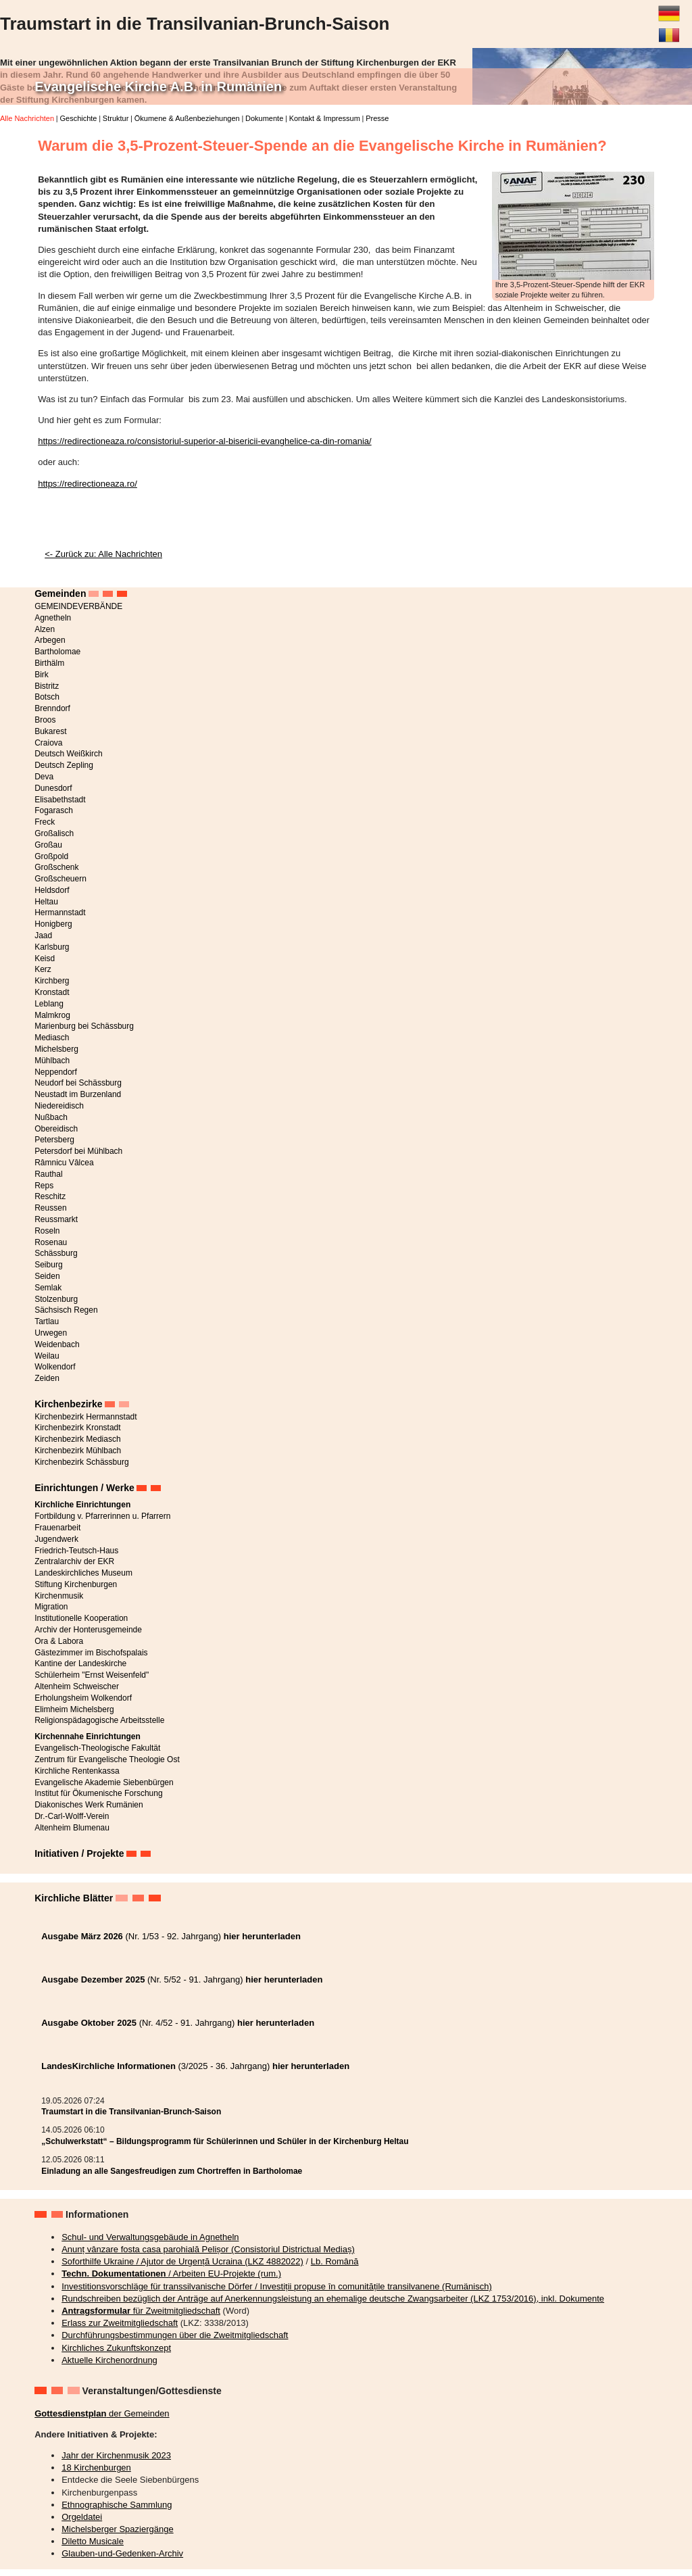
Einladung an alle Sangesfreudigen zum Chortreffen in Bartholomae (171, 2171)
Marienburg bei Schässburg (84, 1026)
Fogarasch (53, 810)
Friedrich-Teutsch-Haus (76, 1550)
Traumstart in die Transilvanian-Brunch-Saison (131, 2111)
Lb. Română (335, 2261)
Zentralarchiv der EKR (74, 1561)
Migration (51, 1606)
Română (669, 29)
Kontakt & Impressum (324, 118)
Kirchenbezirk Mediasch (77, 1439)
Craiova (48, 743)
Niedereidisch (59, 1106)
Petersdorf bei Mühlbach (78, 1151)
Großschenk (56, 867)
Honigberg (53, 924)
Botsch (46, 697)
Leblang (49, 1003)
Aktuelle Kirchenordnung (109, 2360)
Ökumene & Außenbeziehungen (187, 118)
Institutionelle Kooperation (81, 1618)
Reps (43, 1185)
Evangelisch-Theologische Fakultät (97, 1748)
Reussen (50, 1208)
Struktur (116, 118)
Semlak (47, 1287)
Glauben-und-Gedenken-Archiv (122, 2553)
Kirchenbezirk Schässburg (81, 1462)
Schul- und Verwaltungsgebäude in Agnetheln (150, 2237)
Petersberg (54, 1139)
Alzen (44, 629)
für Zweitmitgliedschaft (140, 2311)
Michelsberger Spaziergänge (117, 2529)
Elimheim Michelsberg (74, 1709)
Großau (48, 845)
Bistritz (46, 686)
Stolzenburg (56, 1299)
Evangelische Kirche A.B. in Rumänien (158, 86)
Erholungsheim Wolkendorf (83, 1698)
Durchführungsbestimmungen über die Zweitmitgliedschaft (174, 2335)
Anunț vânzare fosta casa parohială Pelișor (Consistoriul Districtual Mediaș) (208, 2249)
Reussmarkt (56, 1219)
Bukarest (50, 731)
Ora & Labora (58, 1641)
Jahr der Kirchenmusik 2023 (116, 2455)
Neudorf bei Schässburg (78, 1083)
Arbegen (49, 640)
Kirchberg (51, 981)
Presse (377, 118)
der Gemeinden (101, 2413)
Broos (44, 720)
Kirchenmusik (58, 1596)
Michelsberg (56, 1049)
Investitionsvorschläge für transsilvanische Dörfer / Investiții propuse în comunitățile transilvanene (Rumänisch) (276, 2286)
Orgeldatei (81, 2517)
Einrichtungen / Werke (84, 1487)
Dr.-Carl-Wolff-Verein (71, 1816)
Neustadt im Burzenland (77, 1094)
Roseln (46, 1231)
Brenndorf (52, 708)
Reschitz (50, 1196)
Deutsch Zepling (63, 765)
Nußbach (51, 1117)
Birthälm (49, 663)
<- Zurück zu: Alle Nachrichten (103, 554)
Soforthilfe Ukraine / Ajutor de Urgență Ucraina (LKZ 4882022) (182, 2261)
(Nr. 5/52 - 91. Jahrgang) (181, 1979)
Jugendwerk (56, 1539)
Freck (44, 822)
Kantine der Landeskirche (80, 1663)
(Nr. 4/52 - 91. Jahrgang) (177, 2023)
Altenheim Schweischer (76, 1686)
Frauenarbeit (57, 1527)
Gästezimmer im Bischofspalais (90, 1652)
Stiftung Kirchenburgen (75, 1584)
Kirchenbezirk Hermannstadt (85, 1416)
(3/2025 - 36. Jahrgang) (195, 2066)
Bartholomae (57, 651)
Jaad (43, 935)
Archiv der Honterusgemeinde (88, 1629)
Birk (41, 674)
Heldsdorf (51, 890)
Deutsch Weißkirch (68, 753)
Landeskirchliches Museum (83, 1573)
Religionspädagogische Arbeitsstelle (99, 1720)
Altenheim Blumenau (71, 1827)
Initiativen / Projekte (79, 1853)
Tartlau (46, 1321)
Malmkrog (52, 1015)
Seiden (46, 1276)
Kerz (42, 969)
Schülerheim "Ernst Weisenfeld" (91, 1675)
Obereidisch (56, 1129)
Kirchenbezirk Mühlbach (77, 1450)
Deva (43, 776)
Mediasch (51, 1037)
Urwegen (50, 1333)
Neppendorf (55, 1072)
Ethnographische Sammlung (116, 2505)
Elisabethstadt (59, 799)
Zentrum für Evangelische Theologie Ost (107, 1759)
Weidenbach (57, 1344)
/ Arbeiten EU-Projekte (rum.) (171, 2273)
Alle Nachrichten (27, 118)
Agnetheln (52, 618)
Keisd (44, 958)
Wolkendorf (54, 1366)
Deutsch (669, 8)
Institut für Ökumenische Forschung (98, 1793)
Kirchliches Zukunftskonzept (116, 2348)
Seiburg (48, 1264)
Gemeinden (60, 593)
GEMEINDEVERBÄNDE (78, 606)
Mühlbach (52, 1060)
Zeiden (46, 1378)
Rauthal (48, 1174)
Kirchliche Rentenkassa (76, 1771)
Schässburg (55, 1253)
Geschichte (78, 118)
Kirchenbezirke (68, 1404)
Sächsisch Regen (65, 1310)
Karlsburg (51, 947)
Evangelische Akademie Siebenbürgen (103, 1782)
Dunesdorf (53, 788)
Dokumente (264, 118)
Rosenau (50, 1242)
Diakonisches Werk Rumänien (88, 1804)
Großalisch (54, 833)
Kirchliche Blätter (73, 1898)
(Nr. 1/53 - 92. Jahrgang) (171, 1936)
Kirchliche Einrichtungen (82, 1504)
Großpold (51, 856)
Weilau (46, 1356)
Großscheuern (60, 878)
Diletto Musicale (92, 2541)
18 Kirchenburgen (96, 2467)
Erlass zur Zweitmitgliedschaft (119, 2323)
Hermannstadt (59, 912)
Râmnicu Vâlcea (63, 1162)
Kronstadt (51, 992)
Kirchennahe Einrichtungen (87, 1736)
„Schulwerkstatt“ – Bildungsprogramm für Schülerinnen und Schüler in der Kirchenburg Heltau (224, 2141)
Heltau (46, 901)
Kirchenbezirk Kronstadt (77, 1427)
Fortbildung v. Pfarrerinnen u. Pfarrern (102, 1516)
